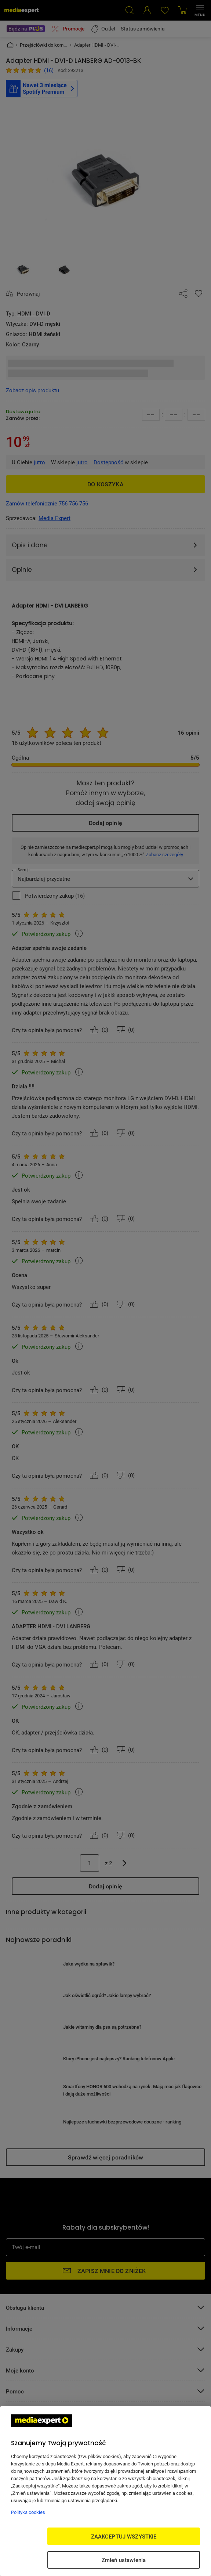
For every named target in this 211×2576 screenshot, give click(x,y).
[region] (105, 2491)
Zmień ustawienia (124, 2560)
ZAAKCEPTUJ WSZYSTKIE (124, 2536)
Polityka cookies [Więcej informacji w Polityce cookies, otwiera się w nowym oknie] (28, 2512)
